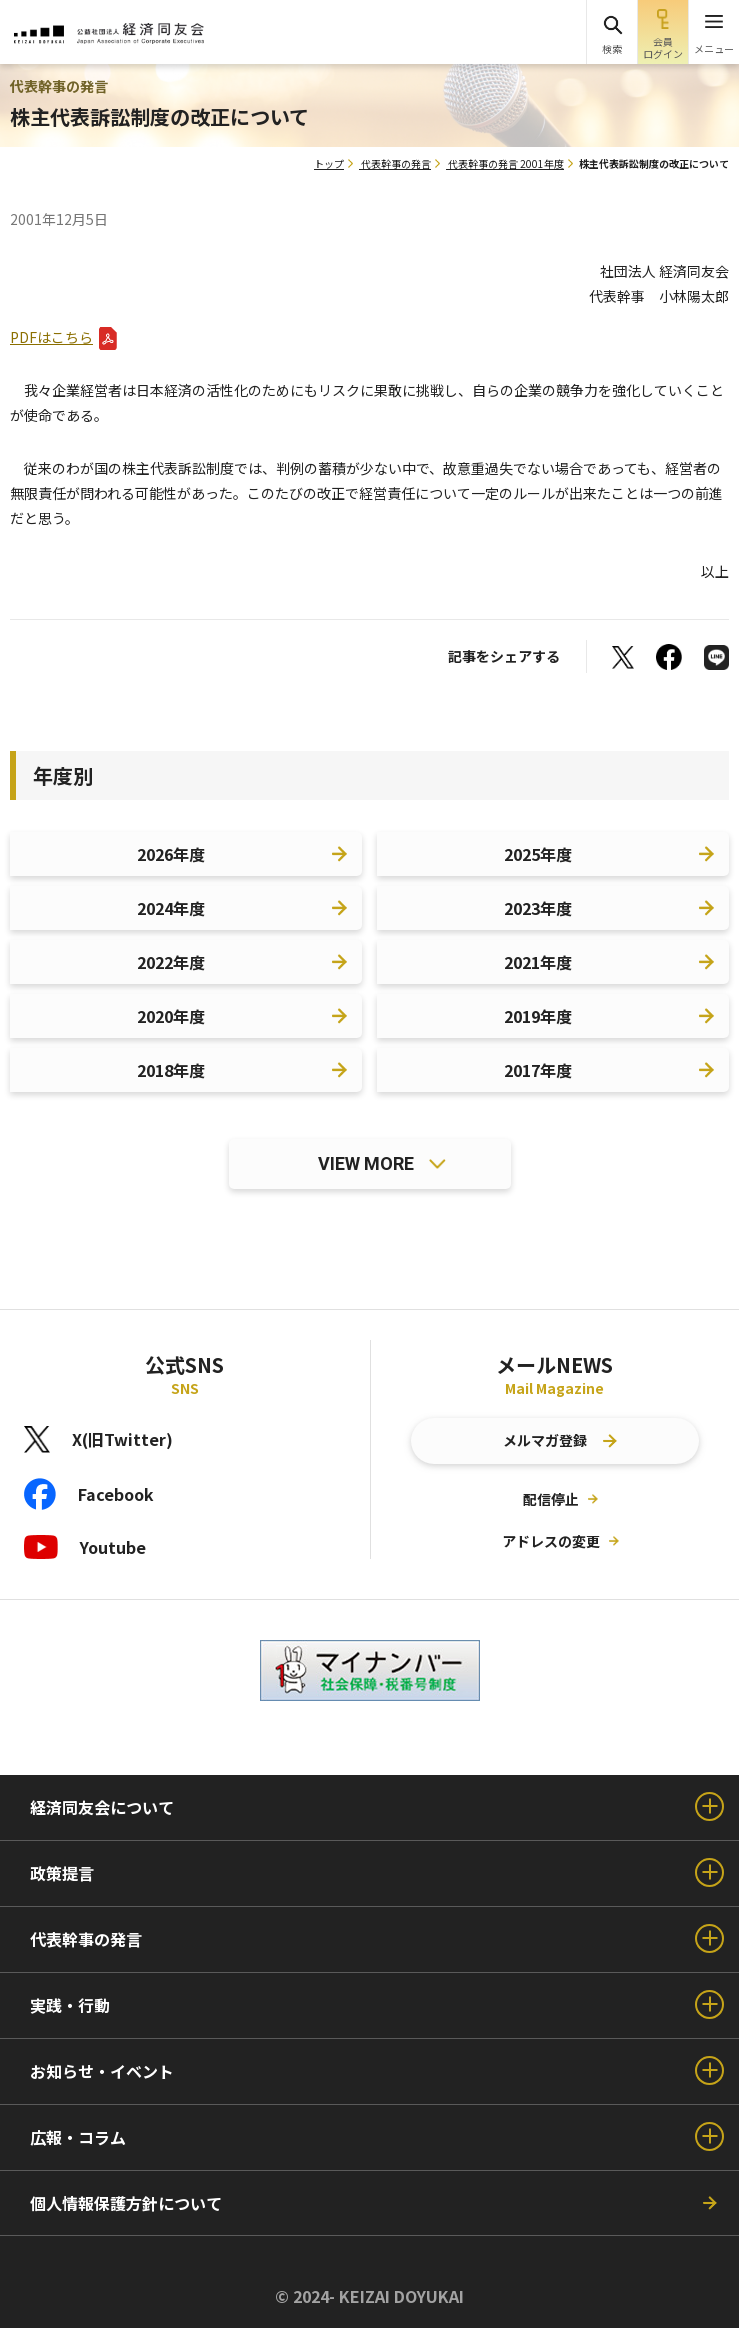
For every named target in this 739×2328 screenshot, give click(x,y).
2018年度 (171, 1070)
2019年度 (538, 1016)
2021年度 (538, 962)
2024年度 (171, 908)
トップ (329, 163)
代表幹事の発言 (396, 163)
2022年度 (171, 962)
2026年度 (171, 854)
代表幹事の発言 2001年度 (506, 163)
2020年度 (171, 1016)
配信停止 (551, 1499)
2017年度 (538, 1070)
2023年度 (538, 908)
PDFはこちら (51, 337)
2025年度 (538, 854)
